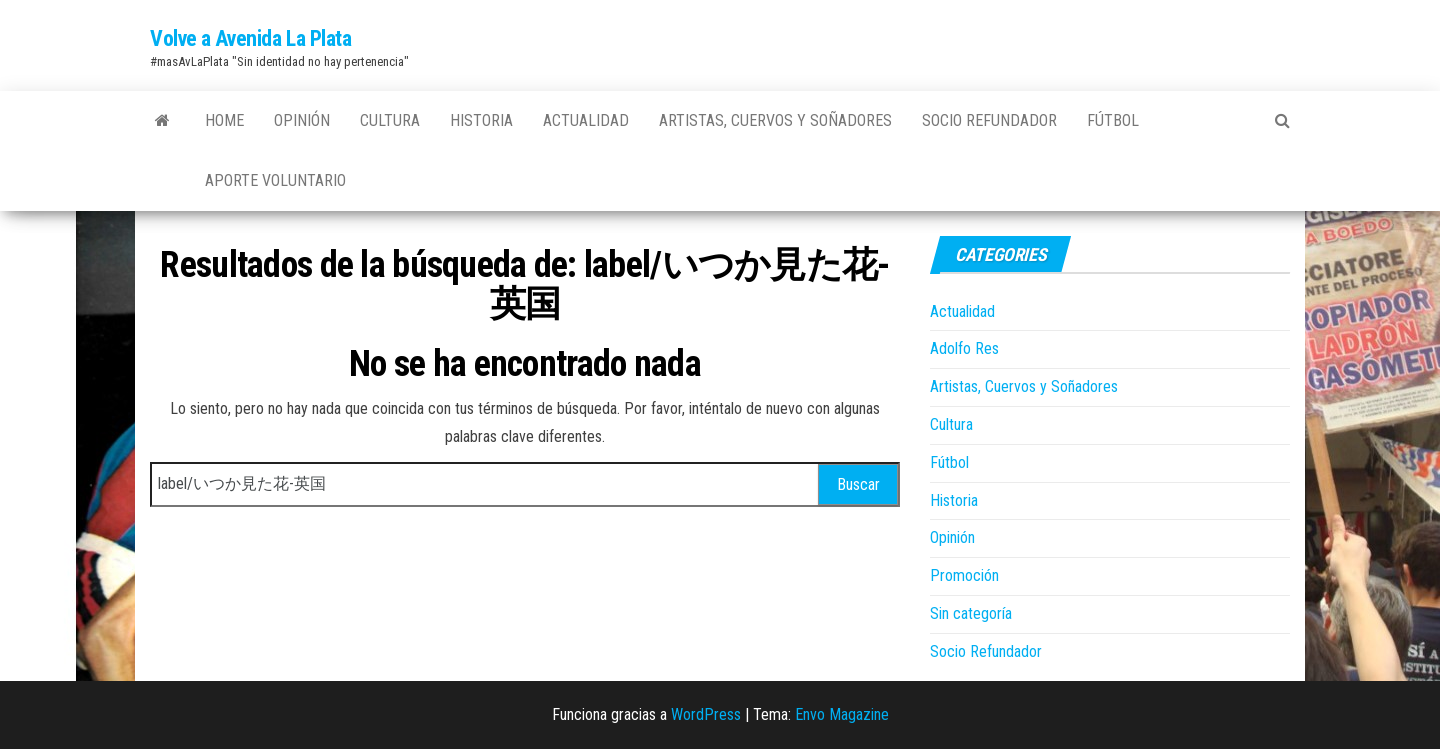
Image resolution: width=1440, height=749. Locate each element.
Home (224, 120)
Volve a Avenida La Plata (250, 38)
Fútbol (1113, 120)
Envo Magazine (842, 714)
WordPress (706, 714)
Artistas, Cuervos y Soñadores (775, 120)
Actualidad (586, 120)
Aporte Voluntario (275, 180)
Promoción (964, 575)
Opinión (302, 120)
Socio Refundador (989, 120)
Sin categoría (971, 613)
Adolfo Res (964, 348)
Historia (481, 120)
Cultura (390, 120)
